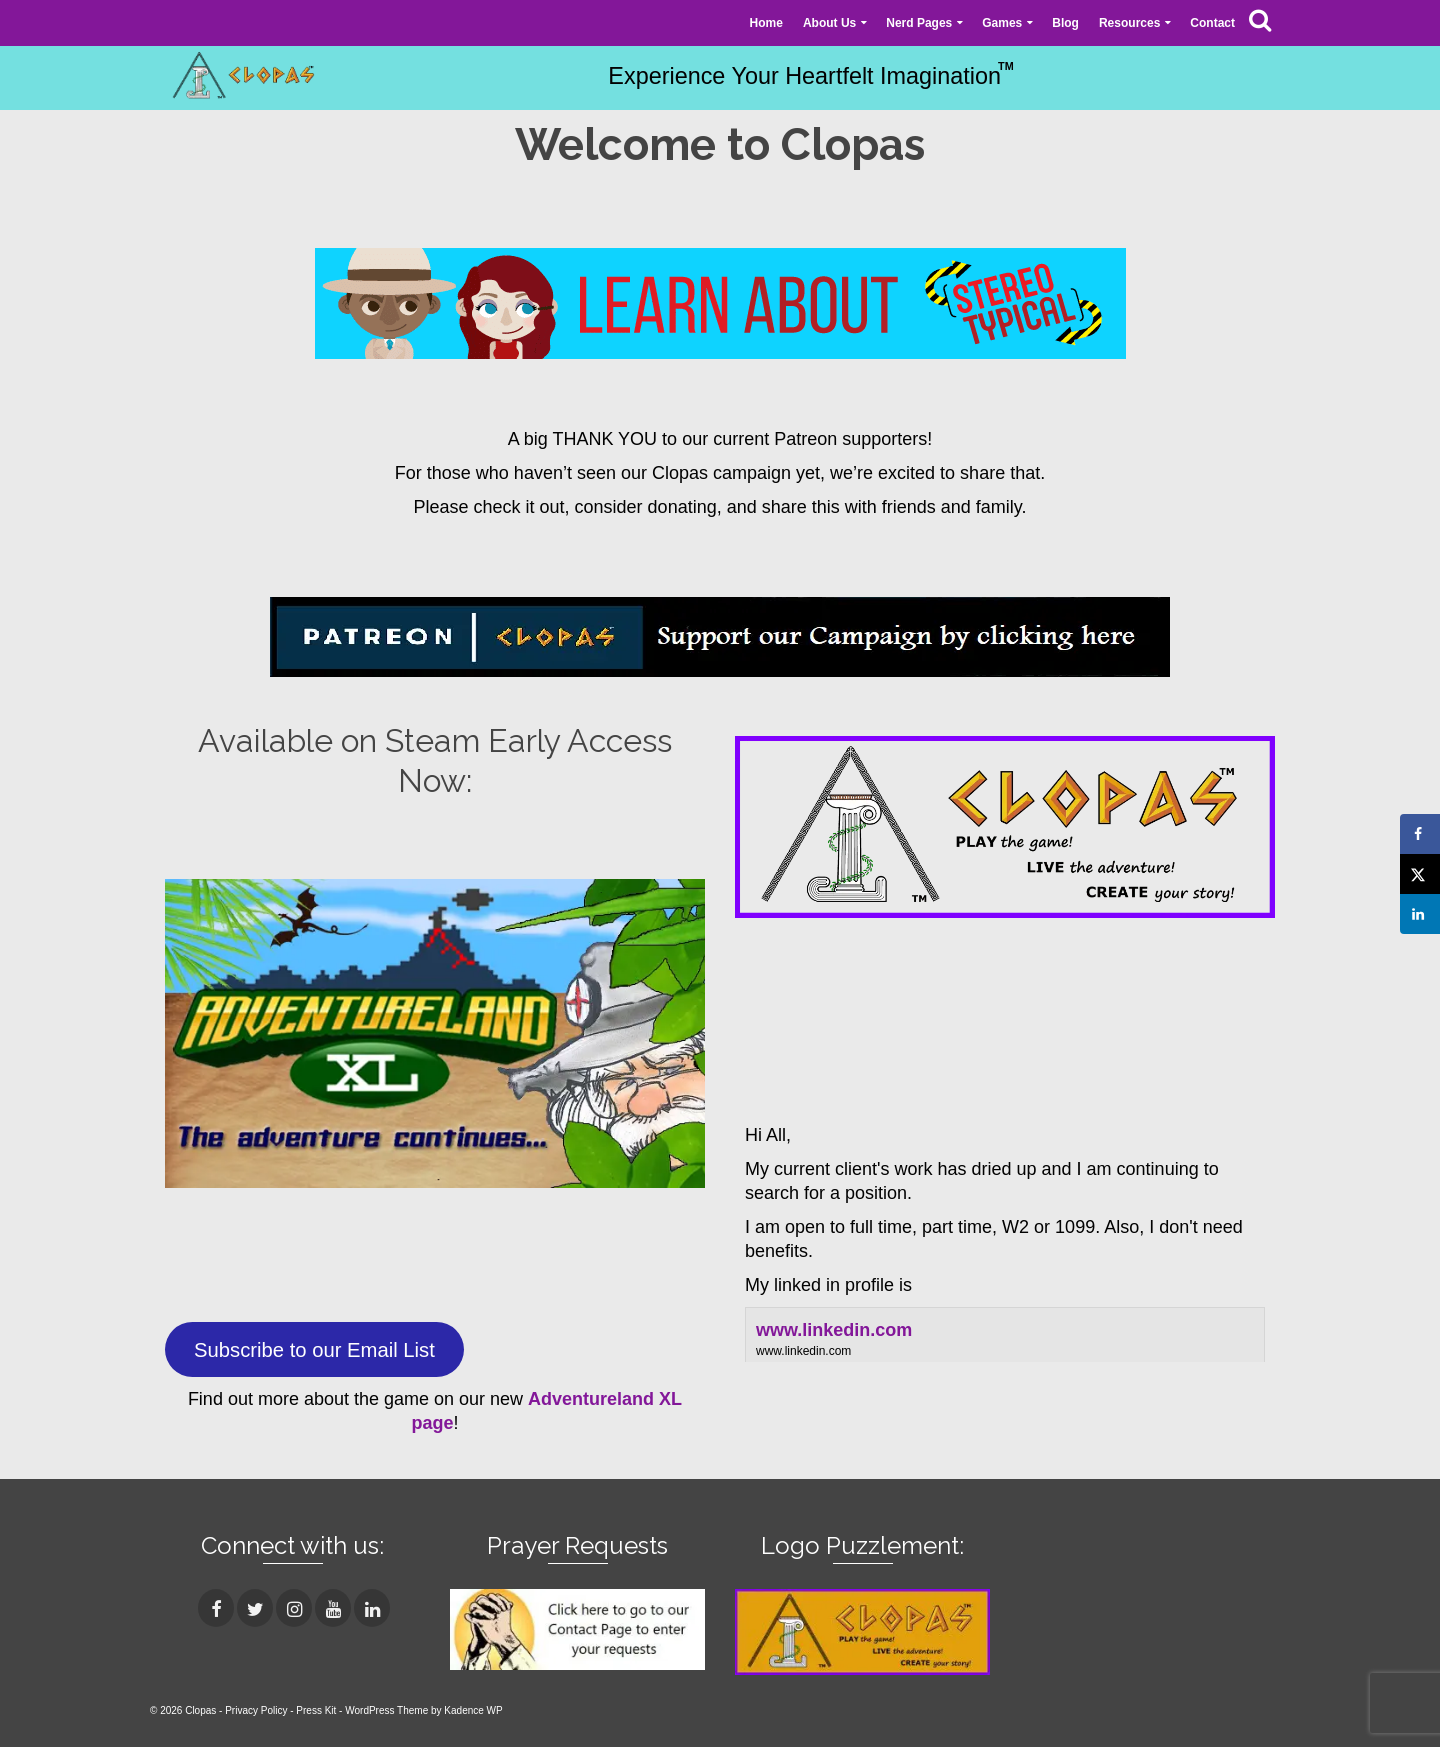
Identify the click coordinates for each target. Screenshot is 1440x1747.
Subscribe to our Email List (314, 1350)
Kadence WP (473, 1710)
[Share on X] (1420, 874)
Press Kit (316, 1710)
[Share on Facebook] (1420, 834)
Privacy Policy (256, 1710)
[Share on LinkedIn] (1420, 914)
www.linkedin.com (834, 1330)
